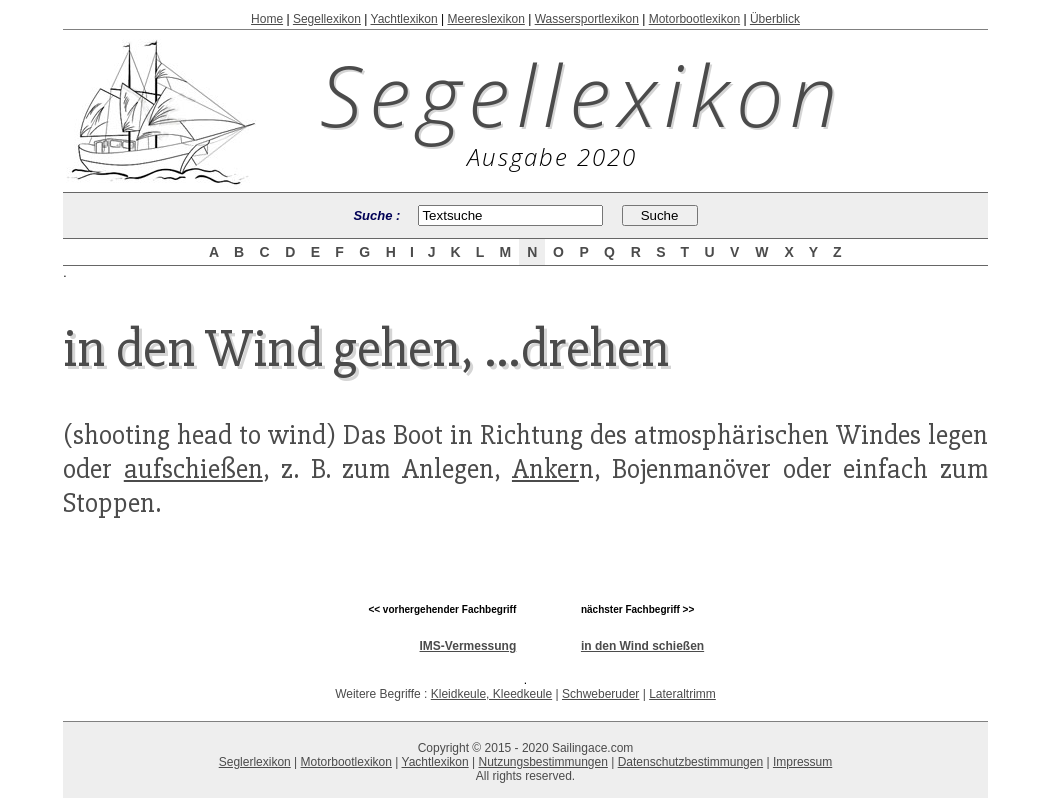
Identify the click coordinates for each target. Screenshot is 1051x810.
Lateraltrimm (682, 694)
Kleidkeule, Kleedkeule (491, 694)
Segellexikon (327, 19)
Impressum (802, 762)
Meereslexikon (485, 19)
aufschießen (193, 469)
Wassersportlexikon (587, 19)
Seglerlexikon (255, 762)
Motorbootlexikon (694, 19)
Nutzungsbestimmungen (542, 762)
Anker (545, 469)
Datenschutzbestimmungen (690, 762)
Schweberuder (600, 694)
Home (267, 19)
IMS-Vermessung (468, 646)
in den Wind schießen (642, 646)
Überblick (775, 19)
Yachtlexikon (404, 19)
